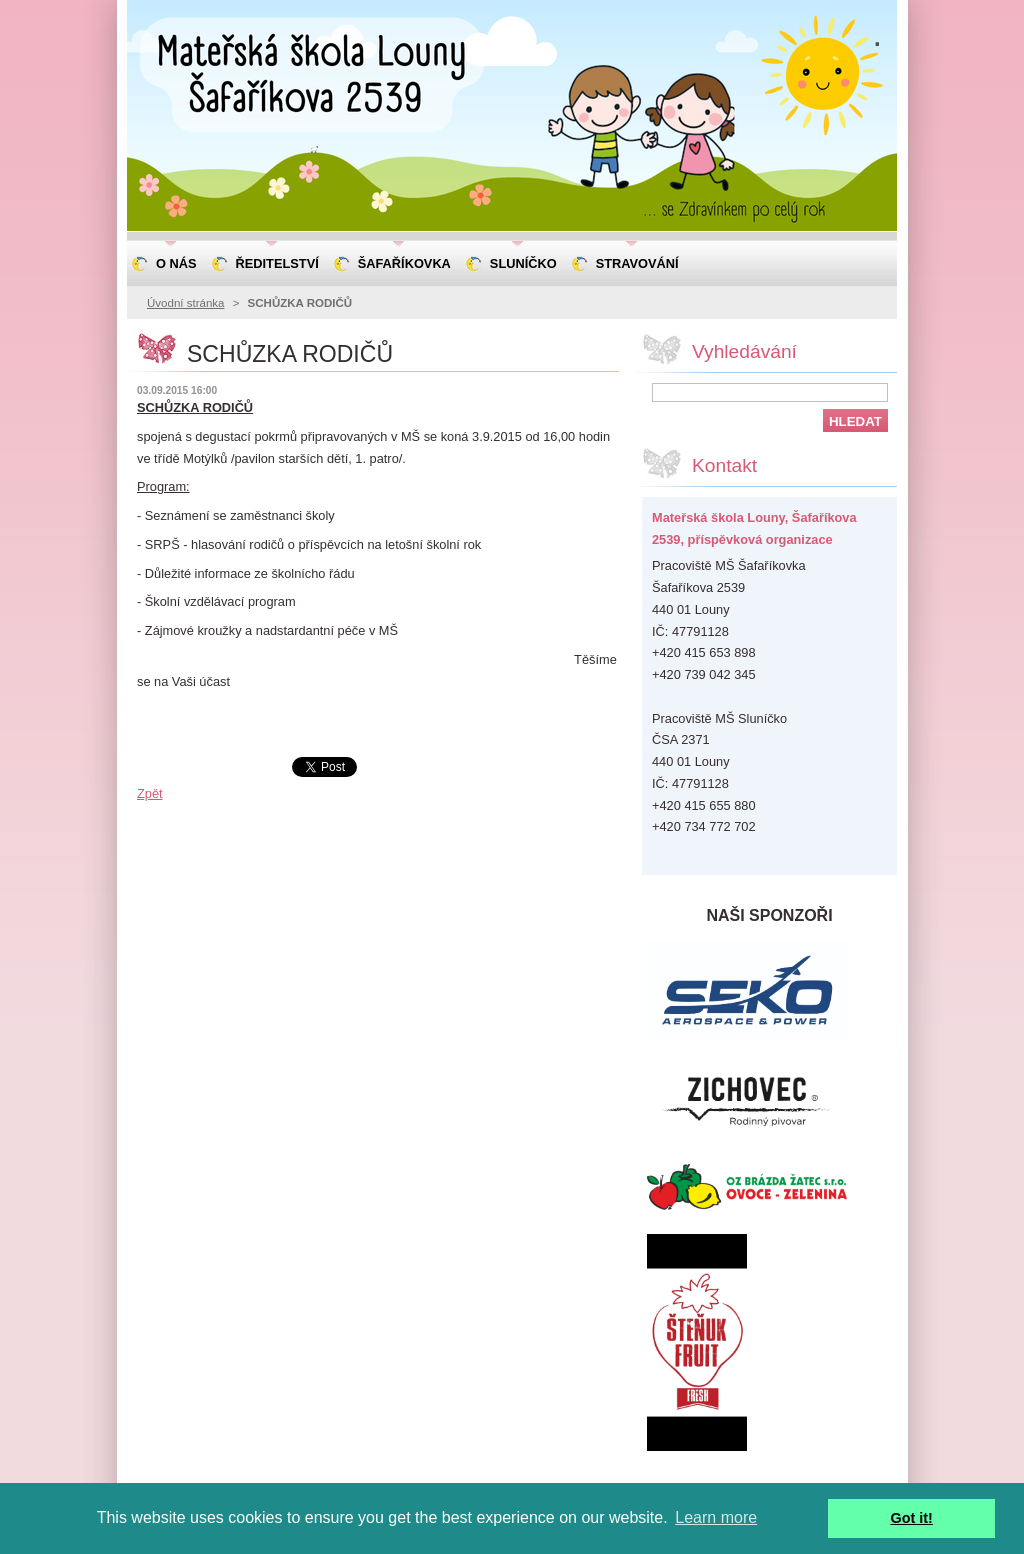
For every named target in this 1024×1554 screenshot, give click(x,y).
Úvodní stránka (185, 303)
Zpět (150, 793)
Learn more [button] (716, 1517)
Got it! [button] (912, 1518)
